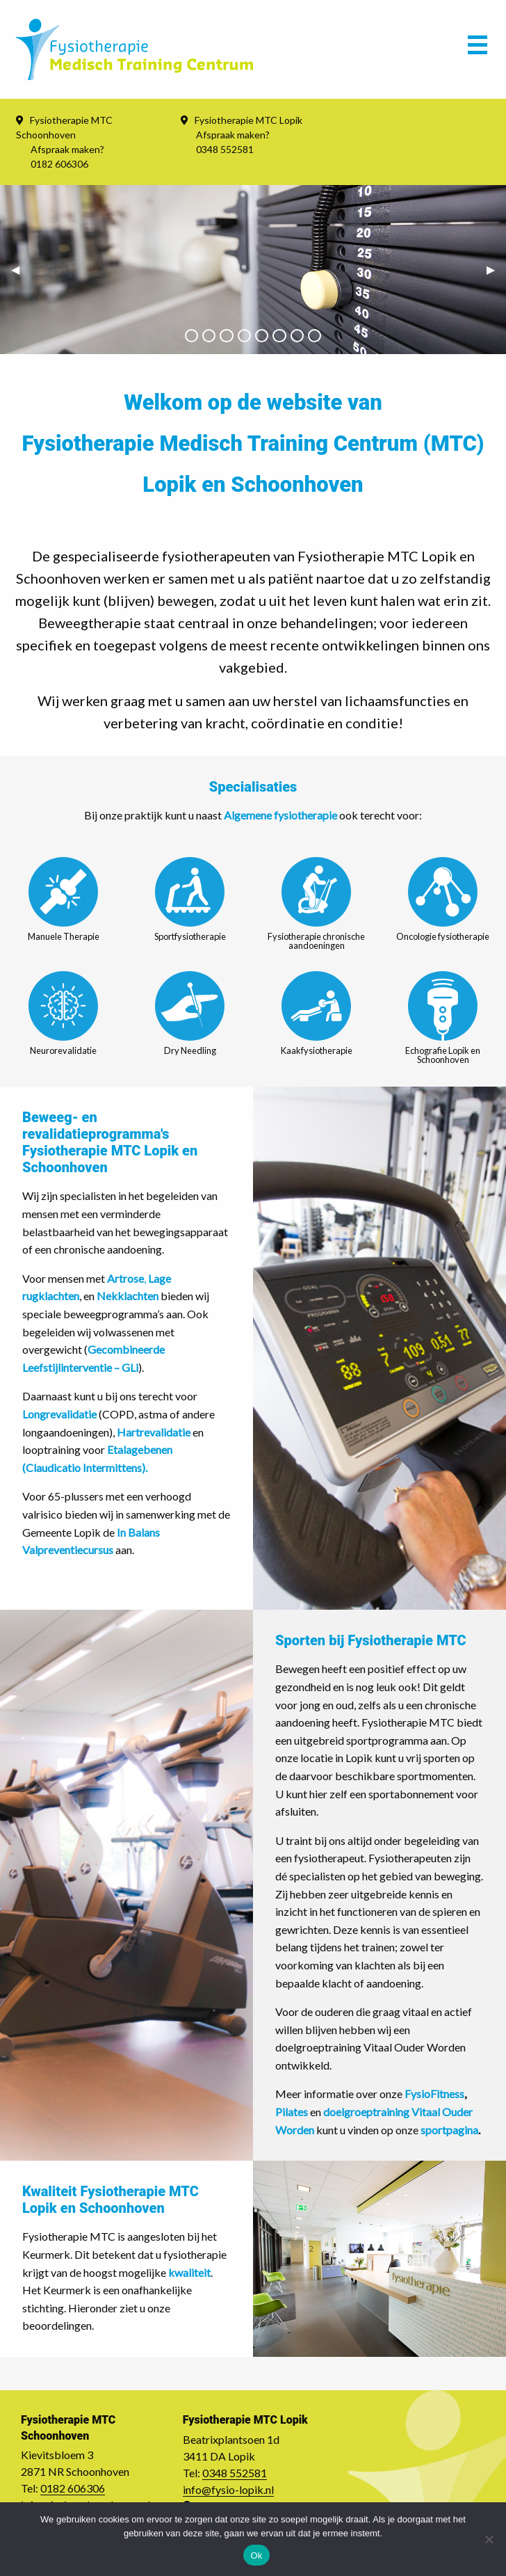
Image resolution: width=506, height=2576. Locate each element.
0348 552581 (234, 2472)
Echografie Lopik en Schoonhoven (442, 1018)
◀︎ (21, 268)
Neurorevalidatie (63, 1013)
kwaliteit (189, 2272)
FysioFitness (434, 2093)
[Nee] (489, 2539)
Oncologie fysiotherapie (442, 899)
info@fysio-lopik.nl (228, 2489)
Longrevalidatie (59, 1414)
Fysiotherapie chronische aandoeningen (316, 904)
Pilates (291, 2111)
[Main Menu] (477, 49)
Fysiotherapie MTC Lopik (248, 120)
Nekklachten (129, 1295)
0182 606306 (72, 2488)
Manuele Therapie (63, 899)
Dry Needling (190, 1013)
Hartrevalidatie (153, 1432)
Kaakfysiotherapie (316, 1013)
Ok (256, 2555)
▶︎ (496, 268)
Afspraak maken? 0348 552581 (233, 142)
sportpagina (449, 2129)
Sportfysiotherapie (190, 899)
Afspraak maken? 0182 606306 (67, 156)
